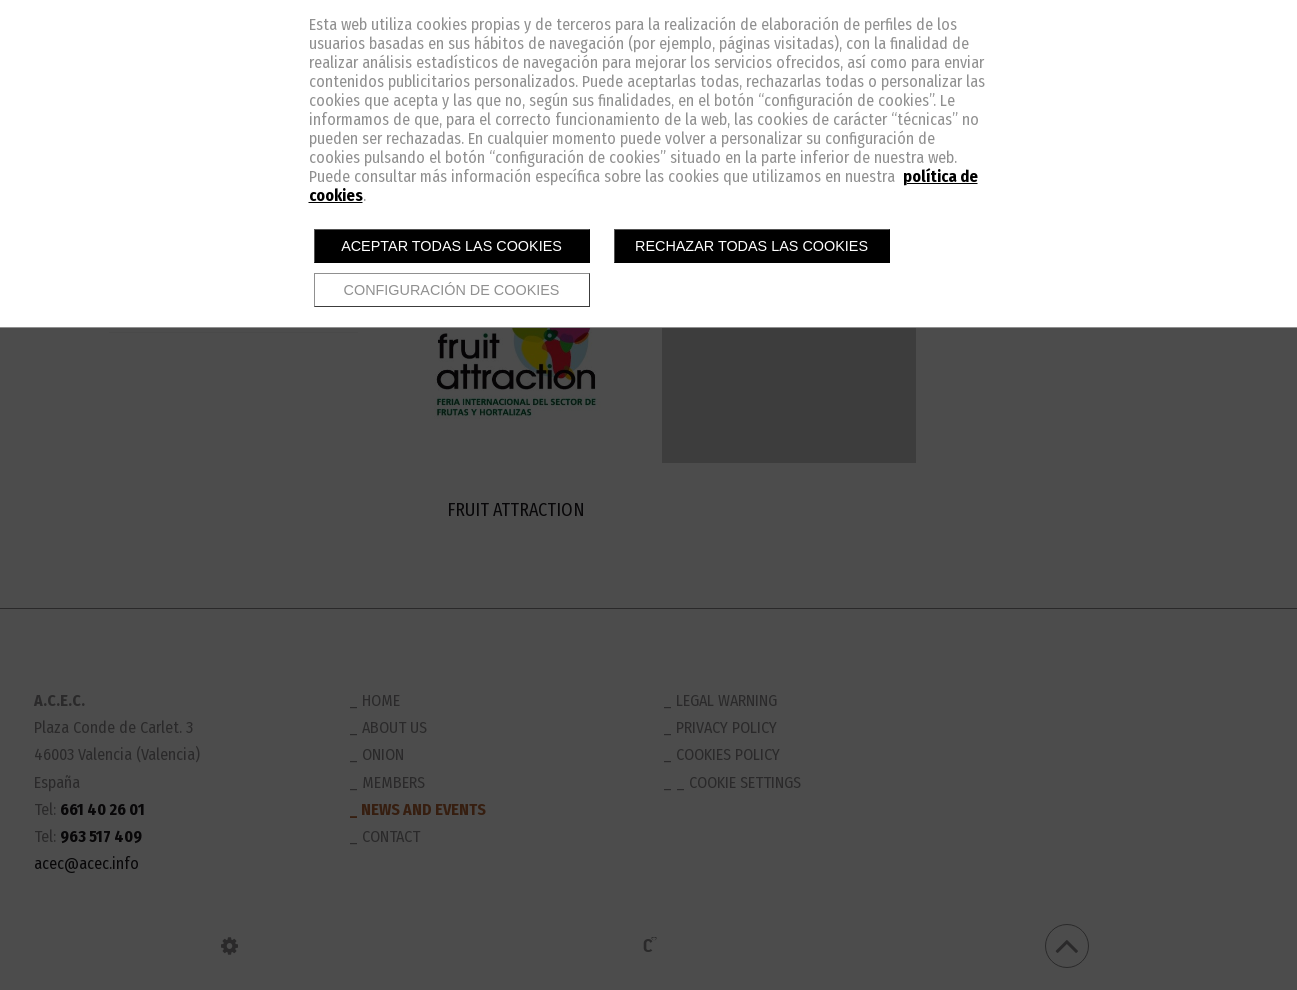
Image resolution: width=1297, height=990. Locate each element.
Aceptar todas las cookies (451, 246)
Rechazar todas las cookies (751, 246)
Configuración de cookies (452, 290)
